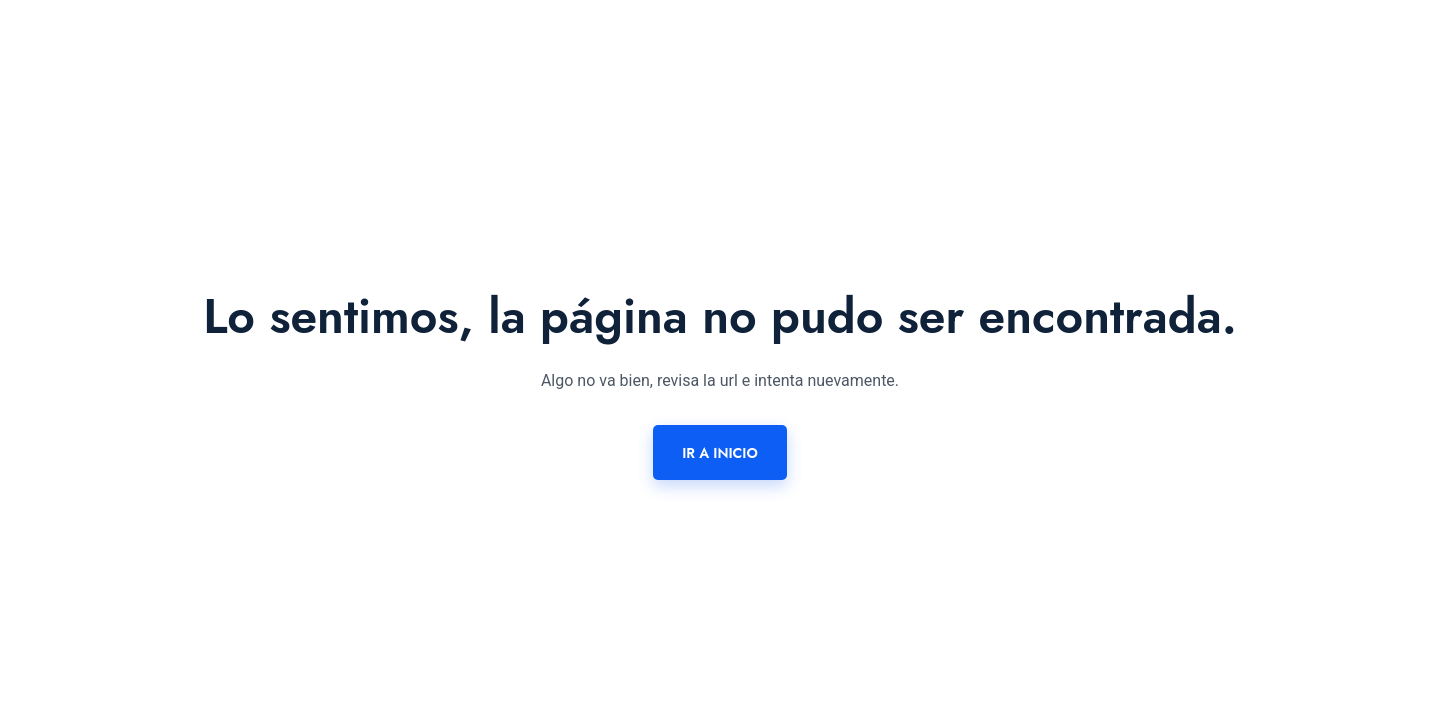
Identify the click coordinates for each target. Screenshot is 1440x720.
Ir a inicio (720, 453)
